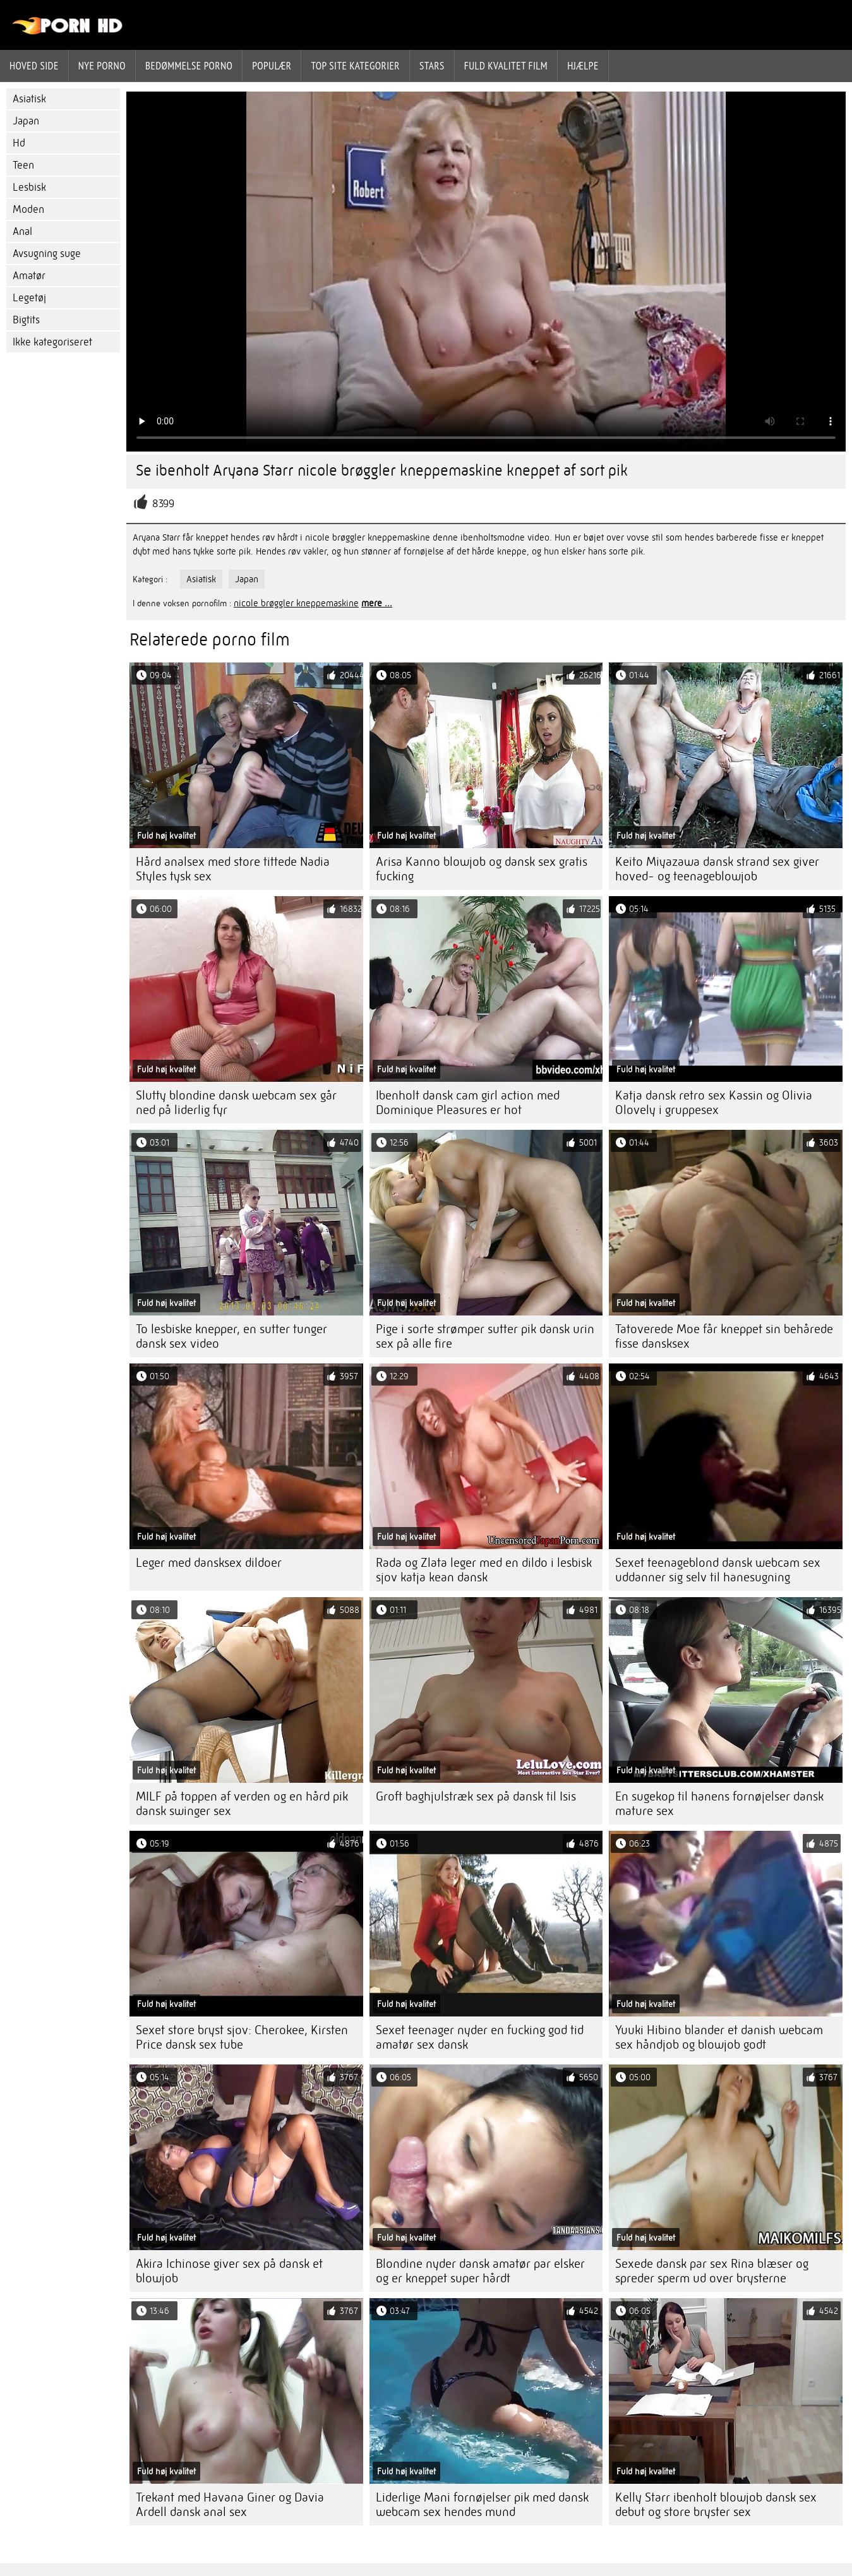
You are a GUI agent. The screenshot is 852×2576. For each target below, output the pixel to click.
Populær (271, 66)
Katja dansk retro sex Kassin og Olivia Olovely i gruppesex (713, 1102)
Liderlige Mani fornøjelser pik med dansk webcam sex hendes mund (482, 2504)
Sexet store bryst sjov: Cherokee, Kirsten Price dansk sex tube (242, 2037)
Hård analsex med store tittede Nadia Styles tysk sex (233, 869)
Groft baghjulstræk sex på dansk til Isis (476, 1796)
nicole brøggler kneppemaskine (296, 603)
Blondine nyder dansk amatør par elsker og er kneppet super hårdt (480, 2270)
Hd (19, 143)
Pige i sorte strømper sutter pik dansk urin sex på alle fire (485, 1336)
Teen (23, 165)
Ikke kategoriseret (52, 342)
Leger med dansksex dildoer (209, 1562)
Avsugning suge (47, 254)
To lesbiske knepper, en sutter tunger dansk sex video (231, 1336)
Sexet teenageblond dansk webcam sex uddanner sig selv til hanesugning (717, 1570)
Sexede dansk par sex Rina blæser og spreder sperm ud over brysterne (711, 2270)
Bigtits (26, 320)
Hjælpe (583, 66)
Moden (28, 209)
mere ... (376, 603)
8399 (163, 504)
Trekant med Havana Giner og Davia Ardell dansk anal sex (230, 2504)
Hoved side (34, 66)
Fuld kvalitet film (506, 66)
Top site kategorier (355, 66)
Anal (22, 231)
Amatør (29, 276)
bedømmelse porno (188, 66)
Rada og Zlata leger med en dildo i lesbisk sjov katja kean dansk (484, 1570)
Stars (432, 66)
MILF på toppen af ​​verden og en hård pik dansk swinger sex (242, 1803)
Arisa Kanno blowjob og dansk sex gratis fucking (481, 869)
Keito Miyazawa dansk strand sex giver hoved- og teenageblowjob (717, 869)
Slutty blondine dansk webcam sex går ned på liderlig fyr (236, 1102)
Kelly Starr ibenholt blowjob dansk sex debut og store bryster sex (716, 2504)
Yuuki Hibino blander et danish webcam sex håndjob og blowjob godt (719, 2037)
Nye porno (102, 66)
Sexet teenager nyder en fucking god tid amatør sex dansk (480, 2037)
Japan (26, 121)
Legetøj (29, 298)
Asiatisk (29, 99)
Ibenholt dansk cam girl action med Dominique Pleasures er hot (468, 1102)
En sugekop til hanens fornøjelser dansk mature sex (719, 1803)
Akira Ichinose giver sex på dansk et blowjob (229, 2270)
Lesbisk (29, 187)
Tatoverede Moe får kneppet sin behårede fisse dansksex (724, 1336)
